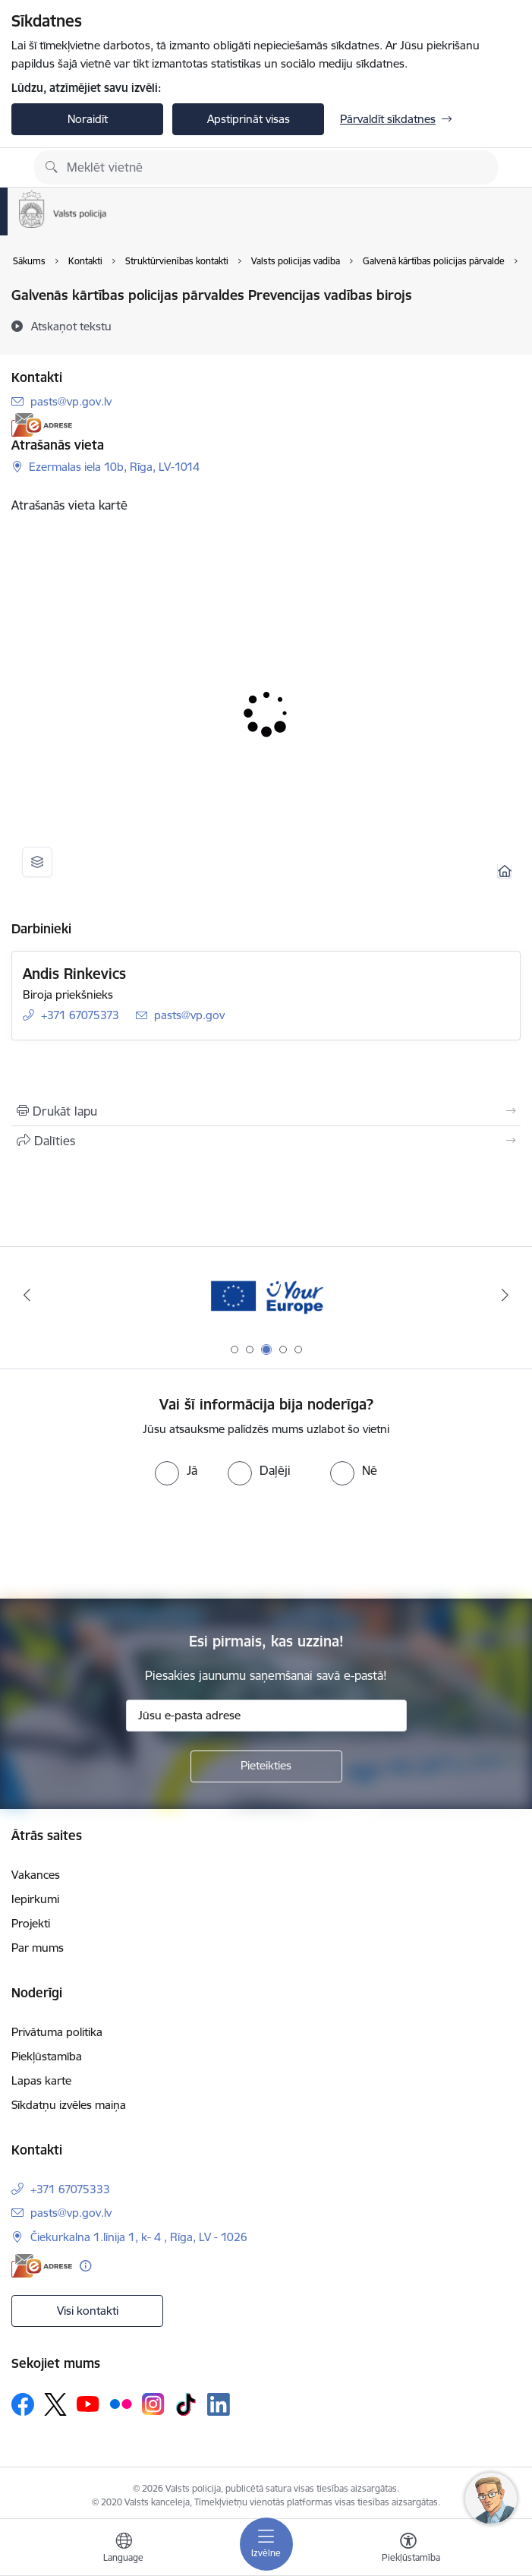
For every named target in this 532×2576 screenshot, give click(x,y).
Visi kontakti (87, 2310)
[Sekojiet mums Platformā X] (55, 2404)
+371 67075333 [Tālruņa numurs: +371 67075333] (70, 2189)
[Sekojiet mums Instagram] (153, 2404)
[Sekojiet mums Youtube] (88, 2403)
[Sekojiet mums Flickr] (120, 2403)
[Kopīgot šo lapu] (266, 1140)
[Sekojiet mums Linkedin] (218, 2404)
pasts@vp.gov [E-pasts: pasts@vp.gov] (189, 1015)
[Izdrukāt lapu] (266, 1111)
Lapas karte (41, 2080)
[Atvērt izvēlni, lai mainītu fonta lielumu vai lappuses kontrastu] (408, 2549)
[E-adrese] (41, 424)
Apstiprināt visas (248, 119)
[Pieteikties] (266, 1766)
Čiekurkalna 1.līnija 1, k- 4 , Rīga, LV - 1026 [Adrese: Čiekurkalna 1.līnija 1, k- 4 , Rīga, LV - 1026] (138, 2237)
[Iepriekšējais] (26, 1295)
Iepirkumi (35, 1899)
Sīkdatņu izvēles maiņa (68, 2105)
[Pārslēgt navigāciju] (266, 2544)
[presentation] (266, 1542)
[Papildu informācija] (85, 2265)
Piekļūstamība (46, 2056)
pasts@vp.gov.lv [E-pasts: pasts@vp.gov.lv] (71, 401)
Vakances (35, 1874)
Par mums (37, 1947)
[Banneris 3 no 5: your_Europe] (266, 1295)
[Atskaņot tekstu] (71, 326)
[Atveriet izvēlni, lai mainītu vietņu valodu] (123, 2549)
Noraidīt (88, 119)
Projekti (30, 1923)
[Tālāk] (505, 1295)
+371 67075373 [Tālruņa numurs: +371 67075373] (80, 1015)
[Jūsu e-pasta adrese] (266, 1716)
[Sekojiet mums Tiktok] (186, 2404)
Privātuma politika (56, 2032)
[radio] (176, 1470)
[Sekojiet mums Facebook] (22, 2404)
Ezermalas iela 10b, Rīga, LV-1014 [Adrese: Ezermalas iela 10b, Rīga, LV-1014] (114, 466)
